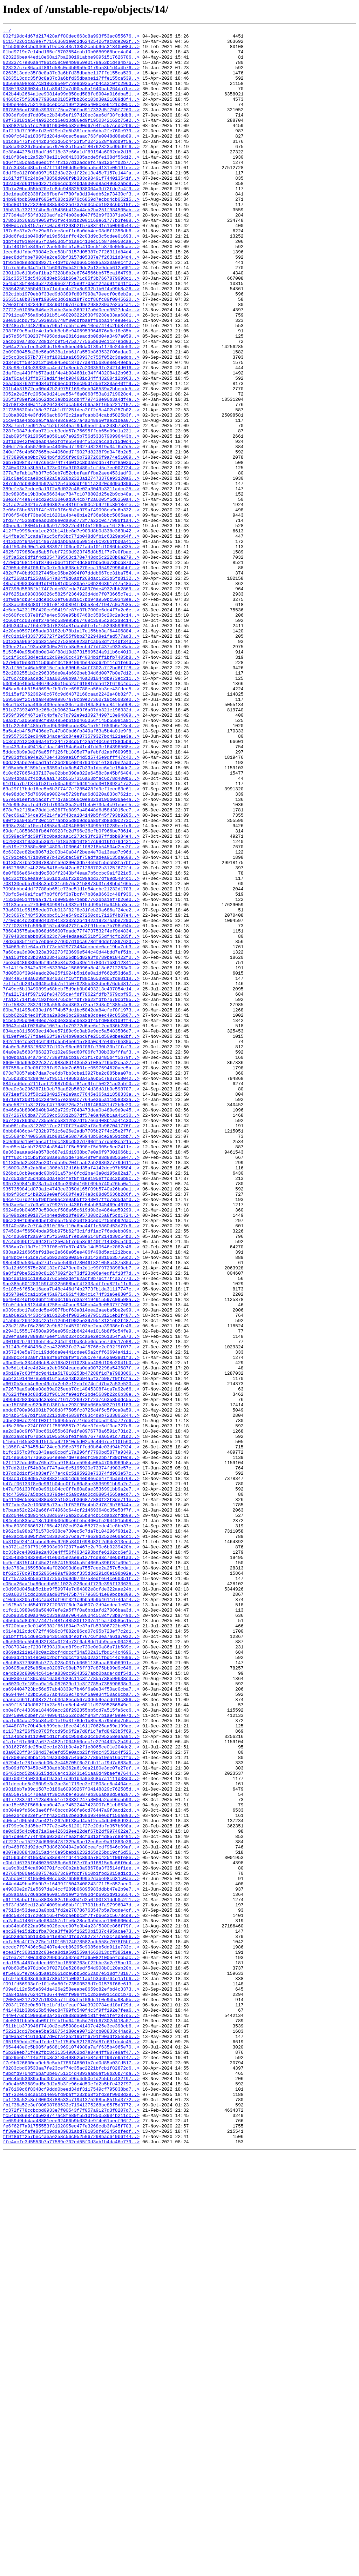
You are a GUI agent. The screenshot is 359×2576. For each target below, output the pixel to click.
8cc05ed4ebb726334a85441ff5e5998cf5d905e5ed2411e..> (71, 1371)
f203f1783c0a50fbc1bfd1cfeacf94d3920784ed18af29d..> (71, 2400)
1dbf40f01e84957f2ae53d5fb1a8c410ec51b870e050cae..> (71, 284)
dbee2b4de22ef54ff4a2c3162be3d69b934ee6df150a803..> (71, 2173)
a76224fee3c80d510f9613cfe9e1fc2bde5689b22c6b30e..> (71, 1668)
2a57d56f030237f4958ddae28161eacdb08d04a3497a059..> (71, 398)
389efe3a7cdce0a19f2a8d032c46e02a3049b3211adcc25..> (71, 581)
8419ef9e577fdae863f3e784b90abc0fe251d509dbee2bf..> (71, 1238)
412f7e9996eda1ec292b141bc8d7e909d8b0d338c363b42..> (71, 632)
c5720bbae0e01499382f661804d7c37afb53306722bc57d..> (71, 1946)
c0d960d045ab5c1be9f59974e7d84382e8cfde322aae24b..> (71, 1901)
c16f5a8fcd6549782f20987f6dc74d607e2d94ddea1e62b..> (71, 1920)
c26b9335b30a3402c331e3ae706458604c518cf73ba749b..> (71, 1933)
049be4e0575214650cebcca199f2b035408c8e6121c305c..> (71, 120)
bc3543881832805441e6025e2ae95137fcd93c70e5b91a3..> (71, 1863)
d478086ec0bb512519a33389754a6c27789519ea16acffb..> (71, 2103)
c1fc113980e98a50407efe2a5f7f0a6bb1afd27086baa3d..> (71, 1927)
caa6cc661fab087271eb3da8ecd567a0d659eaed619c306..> (71, 2034)
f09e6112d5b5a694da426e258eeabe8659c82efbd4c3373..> (71, 2381)
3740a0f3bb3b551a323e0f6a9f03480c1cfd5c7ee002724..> (71, 556)
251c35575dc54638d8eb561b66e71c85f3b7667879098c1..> (71, 328)
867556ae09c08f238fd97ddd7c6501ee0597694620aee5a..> (71, 1276)
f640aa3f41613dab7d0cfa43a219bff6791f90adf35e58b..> (71, 2438)
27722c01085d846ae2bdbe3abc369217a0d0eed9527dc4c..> (71, 366)
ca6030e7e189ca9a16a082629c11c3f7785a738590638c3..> (71, 2009)
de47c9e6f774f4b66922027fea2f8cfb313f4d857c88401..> (71, 2198)
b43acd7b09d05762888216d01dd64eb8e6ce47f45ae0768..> (71, 1769)
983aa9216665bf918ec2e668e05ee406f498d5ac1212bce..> (71, 1497)
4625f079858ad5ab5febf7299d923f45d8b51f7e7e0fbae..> (71, 657)
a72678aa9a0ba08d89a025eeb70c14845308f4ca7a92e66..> (71, 1661)
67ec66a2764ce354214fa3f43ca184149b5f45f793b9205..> (71, 973)
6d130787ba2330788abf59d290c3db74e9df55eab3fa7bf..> (71, 1030)
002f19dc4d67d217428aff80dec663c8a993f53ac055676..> (71, 38)
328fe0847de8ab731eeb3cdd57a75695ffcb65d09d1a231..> (71, 512)
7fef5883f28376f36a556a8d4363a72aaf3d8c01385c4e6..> (71, 1200)
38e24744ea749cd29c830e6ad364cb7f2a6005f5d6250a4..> (71, 594)
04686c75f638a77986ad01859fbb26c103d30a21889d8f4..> (71, 114)
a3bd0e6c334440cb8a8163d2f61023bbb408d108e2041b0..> (71, 1630)
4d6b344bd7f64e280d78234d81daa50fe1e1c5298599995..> (71, 745)
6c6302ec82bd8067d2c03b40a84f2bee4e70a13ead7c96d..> (71, 1017)
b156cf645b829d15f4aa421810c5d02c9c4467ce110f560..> (71, 1724)
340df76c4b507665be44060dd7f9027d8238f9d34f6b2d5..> (71, 530)
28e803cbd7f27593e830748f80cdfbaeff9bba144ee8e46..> (71, 379)
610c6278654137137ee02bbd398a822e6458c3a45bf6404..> (71, 922)
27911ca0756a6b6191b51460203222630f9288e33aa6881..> (71, 373)
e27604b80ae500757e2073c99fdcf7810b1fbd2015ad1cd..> (71, 2242)
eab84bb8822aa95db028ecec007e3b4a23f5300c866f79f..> (71, 2306)
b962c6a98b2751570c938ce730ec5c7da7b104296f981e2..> (71, 1832)
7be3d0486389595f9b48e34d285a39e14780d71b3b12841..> (71, 1150)
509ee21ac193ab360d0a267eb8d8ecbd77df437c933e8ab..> (71, 771)
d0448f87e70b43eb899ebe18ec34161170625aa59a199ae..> (71, 2066)
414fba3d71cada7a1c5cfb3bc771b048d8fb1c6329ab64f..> (71, 638)
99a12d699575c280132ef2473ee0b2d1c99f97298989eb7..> (71, 1516)
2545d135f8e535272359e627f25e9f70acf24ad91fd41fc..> (71, 335)
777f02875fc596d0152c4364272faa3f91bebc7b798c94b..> (71, 1105)
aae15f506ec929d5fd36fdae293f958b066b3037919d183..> (71, 1680)
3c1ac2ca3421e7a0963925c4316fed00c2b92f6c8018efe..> (71, 600)
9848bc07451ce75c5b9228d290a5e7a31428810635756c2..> (71, 1503)
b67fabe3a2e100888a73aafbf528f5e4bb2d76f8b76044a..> (71, 1800)
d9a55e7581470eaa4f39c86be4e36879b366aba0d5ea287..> (71, 2148)
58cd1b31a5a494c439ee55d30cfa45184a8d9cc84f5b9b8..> (71, 840)
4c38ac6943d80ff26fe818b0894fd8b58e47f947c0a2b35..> (71, 720)
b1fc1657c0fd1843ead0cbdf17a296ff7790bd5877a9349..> (71, 1737)
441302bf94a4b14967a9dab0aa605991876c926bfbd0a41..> (71, 644)
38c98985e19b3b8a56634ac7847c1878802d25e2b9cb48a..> (71, 587)
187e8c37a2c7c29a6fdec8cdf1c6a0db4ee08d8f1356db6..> (71, 271)
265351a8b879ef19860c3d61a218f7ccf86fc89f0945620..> (71, 354)
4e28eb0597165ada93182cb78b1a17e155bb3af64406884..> (71, 752)
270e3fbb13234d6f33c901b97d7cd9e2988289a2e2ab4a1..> (71, 360)
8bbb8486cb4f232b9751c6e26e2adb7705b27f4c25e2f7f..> (71, 1352)
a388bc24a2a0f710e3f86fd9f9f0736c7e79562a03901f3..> (71, 1623)
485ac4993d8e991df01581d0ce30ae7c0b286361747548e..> (71, 695)
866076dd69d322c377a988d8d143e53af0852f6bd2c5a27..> (71, 1270)
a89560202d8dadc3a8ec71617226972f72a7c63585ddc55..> (71, 1674)
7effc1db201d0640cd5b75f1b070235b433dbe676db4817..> (71, 1175)
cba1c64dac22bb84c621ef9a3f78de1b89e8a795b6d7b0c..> (71, 2059)
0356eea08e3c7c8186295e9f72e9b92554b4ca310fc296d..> (71, 95)
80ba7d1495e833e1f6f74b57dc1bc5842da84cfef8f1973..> (71, 1206)
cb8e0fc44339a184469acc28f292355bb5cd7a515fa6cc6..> (71, 2047)
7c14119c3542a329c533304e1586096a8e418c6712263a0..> (71, 1156)
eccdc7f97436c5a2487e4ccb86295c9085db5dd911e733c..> (71, 2331)
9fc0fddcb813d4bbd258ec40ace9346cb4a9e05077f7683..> (71, 1560)
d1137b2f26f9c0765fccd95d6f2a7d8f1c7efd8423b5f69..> (71, 2072)
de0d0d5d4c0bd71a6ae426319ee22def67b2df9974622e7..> (71, 2192)
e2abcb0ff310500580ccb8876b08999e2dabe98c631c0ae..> (71, 2249)
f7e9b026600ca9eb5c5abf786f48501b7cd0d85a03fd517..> (71, 2470)
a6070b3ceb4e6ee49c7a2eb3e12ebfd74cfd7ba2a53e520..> (71, 1655)
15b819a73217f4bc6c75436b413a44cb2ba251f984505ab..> (71, 246)
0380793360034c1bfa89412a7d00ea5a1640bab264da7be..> (71, 101)
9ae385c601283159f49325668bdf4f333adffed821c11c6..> (71, 1535)
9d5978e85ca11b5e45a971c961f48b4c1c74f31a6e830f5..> (71, 1548)
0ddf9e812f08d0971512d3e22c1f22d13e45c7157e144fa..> (71, 202)
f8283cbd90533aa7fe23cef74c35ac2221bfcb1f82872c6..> (71, 2476)
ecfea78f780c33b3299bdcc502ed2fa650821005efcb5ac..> (71, 2344)
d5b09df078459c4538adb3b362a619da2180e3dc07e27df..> (71, 2116)
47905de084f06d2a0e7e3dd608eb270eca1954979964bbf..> (71, 676)
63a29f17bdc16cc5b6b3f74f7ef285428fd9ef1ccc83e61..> (71, 941)
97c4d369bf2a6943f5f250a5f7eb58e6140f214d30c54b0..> (71, 1478)
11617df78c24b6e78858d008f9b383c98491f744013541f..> (71, 208)
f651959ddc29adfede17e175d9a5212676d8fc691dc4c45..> (71, 2445)
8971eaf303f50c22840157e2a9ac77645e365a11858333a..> (71, 1307)
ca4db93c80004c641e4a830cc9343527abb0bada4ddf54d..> (71, 2002)
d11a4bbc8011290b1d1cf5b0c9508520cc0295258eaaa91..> (71, 2078)
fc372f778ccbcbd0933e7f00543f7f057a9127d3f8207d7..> (71, 2527)
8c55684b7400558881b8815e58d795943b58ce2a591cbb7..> (71, 1358)
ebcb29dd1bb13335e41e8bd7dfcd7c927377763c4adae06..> (71, 2318)
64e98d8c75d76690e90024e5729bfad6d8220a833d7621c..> (71, 947)
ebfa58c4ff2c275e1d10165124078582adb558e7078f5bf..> (71, 2325)
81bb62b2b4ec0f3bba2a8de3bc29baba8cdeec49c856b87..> (71, 1213)
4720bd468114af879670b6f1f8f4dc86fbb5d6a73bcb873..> (71, 669)
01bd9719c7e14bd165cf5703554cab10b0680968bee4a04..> (71, 57)
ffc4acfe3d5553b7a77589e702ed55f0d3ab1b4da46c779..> (71, 2565)
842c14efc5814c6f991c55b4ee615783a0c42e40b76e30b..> (71, 1244)
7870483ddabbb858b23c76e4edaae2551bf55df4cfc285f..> (71, 1118)
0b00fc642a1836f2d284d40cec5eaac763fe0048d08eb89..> (71, 158)
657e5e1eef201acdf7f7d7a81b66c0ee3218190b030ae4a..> (71, 954)
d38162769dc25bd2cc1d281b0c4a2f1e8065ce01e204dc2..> (71, 2091)
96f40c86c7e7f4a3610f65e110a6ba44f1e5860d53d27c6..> (71, 1465)
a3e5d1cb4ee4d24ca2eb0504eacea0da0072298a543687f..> (71, 1636)
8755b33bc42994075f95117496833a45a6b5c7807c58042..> (71, 1289)
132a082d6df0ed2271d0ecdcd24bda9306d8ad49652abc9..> (71, 215)
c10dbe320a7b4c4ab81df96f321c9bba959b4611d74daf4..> (71, 1914)
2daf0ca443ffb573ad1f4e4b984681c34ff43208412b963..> (71, 442)
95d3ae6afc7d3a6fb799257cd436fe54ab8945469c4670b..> (71, 1440)
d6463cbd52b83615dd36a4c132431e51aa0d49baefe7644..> (71, 2122)
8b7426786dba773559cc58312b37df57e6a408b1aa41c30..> (71, 1333)
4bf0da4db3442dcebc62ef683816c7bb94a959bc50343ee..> (71, 714)
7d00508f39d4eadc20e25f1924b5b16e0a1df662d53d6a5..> (71, 1162)
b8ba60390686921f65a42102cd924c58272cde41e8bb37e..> (71, 1826)
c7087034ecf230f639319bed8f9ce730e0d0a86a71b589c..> (71, 1971)
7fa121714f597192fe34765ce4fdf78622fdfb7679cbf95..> (71, 1187)
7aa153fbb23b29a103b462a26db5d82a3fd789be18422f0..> (71, 1143)
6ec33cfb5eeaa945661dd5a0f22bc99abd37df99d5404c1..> (71, 1048)
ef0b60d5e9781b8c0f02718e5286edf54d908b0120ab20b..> (71, 2356)
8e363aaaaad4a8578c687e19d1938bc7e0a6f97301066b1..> (71, 1377)
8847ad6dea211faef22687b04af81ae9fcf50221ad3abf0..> (71, 1295)
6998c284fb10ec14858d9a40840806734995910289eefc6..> (71, 985)
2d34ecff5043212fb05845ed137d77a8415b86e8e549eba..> (71, 429)
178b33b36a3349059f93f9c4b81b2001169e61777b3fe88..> (71, 259)
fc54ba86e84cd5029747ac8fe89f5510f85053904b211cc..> (71, 2533)
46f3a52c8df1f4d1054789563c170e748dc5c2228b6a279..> (71, 663)
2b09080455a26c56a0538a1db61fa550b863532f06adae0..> (71, 417)
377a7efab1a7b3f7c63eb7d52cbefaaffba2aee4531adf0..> (71, 562)
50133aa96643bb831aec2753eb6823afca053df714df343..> (71, 764)
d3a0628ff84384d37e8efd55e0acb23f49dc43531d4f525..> (71, 2097)
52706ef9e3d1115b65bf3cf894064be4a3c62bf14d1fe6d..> (71, 789)
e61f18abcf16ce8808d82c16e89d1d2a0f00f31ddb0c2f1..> (71, 2274)
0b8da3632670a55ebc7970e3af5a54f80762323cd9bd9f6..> (71, 170)
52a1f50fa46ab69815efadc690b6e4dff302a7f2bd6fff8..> (71, 796)
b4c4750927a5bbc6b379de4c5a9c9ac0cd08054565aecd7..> (71, 1788)
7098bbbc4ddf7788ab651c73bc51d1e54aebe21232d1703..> (71, 1061)
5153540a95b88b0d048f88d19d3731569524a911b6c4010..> (71, 777)
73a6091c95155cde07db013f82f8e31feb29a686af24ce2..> (71, 1086)
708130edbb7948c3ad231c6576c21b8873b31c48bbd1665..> (71, 1055)
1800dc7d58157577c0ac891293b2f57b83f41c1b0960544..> (71, 265)
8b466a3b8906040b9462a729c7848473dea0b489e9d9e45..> (71, 1326)
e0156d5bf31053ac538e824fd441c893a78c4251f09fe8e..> (71, 2223)
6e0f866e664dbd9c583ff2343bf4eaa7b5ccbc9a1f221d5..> (71, 1042)
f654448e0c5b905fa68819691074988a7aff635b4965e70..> (71, 2451)
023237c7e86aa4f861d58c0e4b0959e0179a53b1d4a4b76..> (71, 69)
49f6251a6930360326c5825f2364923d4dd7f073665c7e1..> (71, 707)
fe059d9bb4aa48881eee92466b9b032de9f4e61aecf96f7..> (71, 2539)
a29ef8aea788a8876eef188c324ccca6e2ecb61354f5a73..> (71, 1598)
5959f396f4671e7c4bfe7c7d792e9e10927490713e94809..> (71, 853)
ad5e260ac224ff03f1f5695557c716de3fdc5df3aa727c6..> (71, 1699)
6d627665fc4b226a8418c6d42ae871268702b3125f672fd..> (71, 1036)
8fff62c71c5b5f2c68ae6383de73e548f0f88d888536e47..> (71, 1383)
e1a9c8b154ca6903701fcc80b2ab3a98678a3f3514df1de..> (71, 2236)
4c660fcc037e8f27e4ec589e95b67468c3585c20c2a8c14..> (71, 733)
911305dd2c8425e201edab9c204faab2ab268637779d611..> (71, 1390)
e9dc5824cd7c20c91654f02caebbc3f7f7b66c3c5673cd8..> (71, 2293)
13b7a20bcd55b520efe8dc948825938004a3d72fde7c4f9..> (71, 221)
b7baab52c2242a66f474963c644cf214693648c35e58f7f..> (71, 1807)
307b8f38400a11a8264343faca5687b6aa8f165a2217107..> (71, 480)
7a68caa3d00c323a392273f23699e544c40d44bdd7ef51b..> (71, 1137)
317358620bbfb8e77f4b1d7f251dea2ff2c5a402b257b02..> (71, 486)
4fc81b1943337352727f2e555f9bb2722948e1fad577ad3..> (71, 758)
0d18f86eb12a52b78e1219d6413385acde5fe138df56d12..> (71, 183)
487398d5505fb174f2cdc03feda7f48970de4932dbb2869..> (71, 701)
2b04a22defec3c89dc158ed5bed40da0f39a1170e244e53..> (71, 410)
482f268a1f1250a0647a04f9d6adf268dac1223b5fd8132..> (71, 688)
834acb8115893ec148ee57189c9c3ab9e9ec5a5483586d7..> (71, 1232)
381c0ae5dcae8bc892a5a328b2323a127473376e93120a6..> (71, 568)
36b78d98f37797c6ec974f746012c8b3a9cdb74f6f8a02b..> (71, 549)
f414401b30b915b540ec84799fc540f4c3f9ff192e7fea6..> (71, 2407)
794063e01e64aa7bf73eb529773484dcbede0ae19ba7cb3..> (71, 1131)
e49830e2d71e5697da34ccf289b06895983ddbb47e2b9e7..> (71, 2261)
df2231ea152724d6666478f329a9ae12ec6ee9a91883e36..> (71, 2205)
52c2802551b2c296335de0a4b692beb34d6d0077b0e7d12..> (71, 802)
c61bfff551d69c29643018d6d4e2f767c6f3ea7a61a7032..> (71, 1958)
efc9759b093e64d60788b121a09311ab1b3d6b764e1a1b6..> (71, 2369)
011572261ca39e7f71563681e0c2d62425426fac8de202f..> (71, 44)
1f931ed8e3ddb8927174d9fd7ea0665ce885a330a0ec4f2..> (71, 309)
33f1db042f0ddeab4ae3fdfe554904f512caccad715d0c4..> (71, 524)
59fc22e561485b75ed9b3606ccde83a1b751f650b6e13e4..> (71, 865)
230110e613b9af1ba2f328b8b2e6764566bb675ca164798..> (71, 322)
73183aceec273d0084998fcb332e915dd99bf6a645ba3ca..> (71, 1080)
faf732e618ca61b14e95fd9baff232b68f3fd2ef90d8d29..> (71, 2508)
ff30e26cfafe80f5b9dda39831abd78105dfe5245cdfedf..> (71, 2552)
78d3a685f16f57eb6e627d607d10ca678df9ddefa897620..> (71, 1124)
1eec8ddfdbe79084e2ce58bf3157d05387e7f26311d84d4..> (71, 297)
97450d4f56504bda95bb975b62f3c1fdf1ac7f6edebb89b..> (71, 1472)
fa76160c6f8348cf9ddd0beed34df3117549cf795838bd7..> (71, 2501)
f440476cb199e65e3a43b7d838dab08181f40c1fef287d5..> (71, 2413)
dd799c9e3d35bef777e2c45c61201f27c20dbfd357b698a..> (71, 2186)
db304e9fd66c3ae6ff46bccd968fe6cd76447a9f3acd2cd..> (71, 2167)
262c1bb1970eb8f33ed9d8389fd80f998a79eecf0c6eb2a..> (71, 347)
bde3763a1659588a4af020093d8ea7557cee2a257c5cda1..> (71, 1876)
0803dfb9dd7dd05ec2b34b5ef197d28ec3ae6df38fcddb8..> (71, 133)
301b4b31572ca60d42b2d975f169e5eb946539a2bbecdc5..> (71, 461)
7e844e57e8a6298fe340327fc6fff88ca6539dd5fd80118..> (71, 1169)
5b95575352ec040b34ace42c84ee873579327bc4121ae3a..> (71, 878)
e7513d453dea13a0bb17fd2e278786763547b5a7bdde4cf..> (71, 2287)
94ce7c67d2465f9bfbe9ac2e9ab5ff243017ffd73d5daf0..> (71, 1434)
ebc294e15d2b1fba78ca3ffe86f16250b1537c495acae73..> (71, 2312)
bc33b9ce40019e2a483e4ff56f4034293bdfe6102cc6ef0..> (71, 1857)
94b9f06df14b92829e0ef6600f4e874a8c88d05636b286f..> (71, 1428)
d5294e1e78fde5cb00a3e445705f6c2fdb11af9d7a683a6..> (71, 2110)
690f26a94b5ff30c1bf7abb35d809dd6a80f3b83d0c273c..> (71, 979)
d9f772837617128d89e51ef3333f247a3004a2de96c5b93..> (71, 2154)
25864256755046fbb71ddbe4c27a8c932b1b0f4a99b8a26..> (71, 341)
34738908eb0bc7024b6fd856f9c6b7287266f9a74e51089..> (71, 543)
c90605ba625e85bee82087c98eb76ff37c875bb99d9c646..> (71, 1996)
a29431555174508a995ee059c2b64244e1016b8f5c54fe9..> (71, 1592)
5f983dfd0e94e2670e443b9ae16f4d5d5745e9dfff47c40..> (71, 903)
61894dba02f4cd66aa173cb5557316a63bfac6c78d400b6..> (71, 928)
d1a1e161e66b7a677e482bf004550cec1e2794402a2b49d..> (71, 2085)
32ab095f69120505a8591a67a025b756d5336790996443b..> (71, 518)
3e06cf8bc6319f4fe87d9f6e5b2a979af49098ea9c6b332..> (71, 606)
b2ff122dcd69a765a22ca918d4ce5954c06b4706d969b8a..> (71, 1750)
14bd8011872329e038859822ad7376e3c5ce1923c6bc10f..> (71, 240)
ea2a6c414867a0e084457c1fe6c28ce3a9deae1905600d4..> (71, 2299)
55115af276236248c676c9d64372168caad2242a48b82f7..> (71, 827)
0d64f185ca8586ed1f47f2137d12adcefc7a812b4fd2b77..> (71, 189)
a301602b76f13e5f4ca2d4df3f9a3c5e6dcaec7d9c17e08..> (71, 1604)
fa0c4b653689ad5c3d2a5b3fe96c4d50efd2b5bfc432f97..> (71, 2489)
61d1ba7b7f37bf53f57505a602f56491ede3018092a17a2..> (71, 935)
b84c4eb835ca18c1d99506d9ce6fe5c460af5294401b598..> (71, 1819)
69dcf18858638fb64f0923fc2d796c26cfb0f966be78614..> (71, 992)
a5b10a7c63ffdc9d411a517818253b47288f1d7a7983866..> (71, 1642)
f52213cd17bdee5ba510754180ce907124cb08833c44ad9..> (71, 2432)
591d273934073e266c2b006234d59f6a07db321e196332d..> (71, 846)
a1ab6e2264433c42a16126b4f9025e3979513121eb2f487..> (71, 1573)
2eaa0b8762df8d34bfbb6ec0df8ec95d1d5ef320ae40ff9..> (71, 455)
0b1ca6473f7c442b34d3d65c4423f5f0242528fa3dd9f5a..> (71, 164)
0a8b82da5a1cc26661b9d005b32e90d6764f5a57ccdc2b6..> (71, 145)
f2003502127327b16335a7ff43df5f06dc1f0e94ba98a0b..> (71, 2394)
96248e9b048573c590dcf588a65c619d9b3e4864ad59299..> (71, 1446)
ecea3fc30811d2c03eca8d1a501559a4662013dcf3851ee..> (71, 2337)
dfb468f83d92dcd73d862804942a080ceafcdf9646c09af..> (71, 2211)
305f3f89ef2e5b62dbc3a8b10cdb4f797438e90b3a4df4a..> (71, 474)
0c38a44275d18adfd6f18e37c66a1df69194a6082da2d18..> (71, 177)
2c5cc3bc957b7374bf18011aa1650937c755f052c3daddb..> (71, 423)
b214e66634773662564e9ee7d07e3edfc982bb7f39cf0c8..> (71, 1743)
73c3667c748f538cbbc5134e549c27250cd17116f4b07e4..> (71, 1093)
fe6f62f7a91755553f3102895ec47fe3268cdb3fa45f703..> (71, 2546)
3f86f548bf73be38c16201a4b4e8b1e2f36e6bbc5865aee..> (71, 613)
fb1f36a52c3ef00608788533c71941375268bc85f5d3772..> (71, 2514)
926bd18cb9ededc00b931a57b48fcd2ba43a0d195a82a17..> (71, 1402)
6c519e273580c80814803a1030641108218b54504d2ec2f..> (71, 1011)
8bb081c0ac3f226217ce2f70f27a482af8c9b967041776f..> (71, 1345)
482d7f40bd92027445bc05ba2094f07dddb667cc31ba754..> (71, 682)
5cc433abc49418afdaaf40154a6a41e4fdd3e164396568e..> (71, 891)
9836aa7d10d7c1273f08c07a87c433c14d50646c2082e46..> (71, 1491)
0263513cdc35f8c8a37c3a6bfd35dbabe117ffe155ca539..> (71, 82)
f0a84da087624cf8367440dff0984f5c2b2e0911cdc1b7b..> (71, 2388)
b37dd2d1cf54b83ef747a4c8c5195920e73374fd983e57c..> (71, 1756)
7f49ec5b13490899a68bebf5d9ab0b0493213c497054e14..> (71, 1181)
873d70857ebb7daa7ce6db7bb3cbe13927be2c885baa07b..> (71, 1282)
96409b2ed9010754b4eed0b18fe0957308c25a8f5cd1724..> (71, 1453)
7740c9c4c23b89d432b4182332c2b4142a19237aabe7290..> (71, 1099)
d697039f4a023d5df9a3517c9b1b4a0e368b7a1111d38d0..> (71, 2129)
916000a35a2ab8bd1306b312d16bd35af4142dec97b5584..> (71, 1396)
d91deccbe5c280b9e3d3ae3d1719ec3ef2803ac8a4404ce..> (71, 2135)
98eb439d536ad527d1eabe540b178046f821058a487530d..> (71, 1510)
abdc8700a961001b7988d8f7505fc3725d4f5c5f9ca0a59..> (71, 1687)
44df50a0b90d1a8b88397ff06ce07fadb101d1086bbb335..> (71, 651)
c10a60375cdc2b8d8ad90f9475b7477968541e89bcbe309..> (71, 1908)
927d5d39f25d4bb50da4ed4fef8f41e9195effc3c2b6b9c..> (71, 1409)
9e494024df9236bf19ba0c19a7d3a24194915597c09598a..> (71, 1554)
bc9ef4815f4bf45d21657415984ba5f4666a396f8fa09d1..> (71, 1870)
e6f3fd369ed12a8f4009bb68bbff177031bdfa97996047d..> (71, 2280)
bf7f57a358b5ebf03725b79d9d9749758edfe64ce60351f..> (71, 1889)
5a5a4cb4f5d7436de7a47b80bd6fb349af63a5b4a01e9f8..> (71, 872)
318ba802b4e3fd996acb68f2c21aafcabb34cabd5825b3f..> (71, 493)
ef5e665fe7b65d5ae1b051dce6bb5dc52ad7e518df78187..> (71, 2362)
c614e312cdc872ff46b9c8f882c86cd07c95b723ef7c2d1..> (71, 1952)
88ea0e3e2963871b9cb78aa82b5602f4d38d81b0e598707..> (71, 1301)
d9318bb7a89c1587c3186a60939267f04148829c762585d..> (71, 2141)
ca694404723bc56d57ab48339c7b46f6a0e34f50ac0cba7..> (71, 2021)
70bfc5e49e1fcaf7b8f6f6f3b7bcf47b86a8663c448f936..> (71, 1067)
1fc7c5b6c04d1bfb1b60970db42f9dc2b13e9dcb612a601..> (71, 316)
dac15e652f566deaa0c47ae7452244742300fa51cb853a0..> (71, 2160)
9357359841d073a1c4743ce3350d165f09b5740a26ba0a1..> (71, 1415)
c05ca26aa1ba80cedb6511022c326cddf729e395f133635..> (71, 1895)
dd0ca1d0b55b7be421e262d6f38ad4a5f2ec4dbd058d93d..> (71, 2179)
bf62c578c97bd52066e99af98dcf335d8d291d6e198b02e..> (71, 1882)
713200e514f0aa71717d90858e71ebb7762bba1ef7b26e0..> (71, 1074)
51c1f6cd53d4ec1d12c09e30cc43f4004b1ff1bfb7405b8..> (71, 783)
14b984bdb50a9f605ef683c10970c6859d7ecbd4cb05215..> (71, 234)
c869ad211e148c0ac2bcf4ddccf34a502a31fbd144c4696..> (71, 1977)
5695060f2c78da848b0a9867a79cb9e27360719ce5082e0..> (71, 834)
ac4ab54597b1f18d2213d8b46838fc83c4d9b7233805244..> (71, 1693)
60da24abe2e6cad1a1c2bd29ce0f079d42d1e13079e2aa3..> (71, 910)
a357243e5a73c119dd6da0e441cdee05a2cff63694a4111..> (71, 1617)
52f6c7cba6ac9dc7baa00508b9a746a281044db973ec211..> (71, 808)
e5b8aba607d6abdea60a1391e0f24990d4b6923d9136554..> (71, 2268)
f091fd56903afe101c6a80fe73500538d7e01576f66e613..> (71, 2375)
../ (7, 31)
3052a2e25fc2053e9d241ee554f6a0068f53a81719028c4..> (71, 467)
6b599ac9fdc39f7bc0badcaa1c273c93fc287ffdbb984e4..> (71, 998)
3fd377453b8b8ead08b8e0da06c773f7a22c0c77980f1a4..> (71, 619)
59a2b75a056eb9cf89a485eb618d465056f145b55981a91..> (71, 859)
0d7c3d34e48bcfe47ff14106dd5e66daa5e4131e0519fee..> (71, 196)
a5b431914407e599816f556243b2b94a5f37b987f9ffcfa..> (71, 1649)
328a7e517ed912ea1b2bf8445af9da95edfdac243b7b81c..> (71, 505)
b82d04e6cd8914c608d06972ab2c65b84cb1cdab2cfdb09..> (71, 1813)
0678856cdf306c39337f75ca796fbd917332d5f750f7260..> (71, 126)
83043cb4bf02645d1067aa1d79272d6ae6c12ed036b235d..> (71, 1225)
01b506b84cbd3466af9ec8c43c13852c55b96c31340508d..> (71, 50)
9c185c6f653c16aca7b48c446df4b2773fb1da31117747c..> (71, 1541)
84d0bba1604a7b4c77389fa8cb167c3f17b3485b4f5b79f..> (71, 1263)
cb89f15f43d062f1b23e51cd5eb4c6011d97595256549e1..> (71, 2040)
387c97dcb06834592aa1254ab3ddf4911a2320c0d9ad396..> (71, 575)
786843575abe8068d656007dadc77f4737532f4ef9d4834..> (71, 1112)
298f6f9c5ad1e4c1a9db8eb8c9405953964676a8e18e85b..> (71, 392)
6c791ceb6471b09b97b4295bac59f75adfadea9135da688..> (71, 1023)
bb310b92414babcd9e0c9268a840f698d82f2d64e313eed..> (71, 1844)
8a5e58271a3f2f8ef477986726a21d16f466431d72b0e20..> (71, 1320)
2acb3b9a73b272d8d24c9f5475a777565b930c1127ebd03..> (71, 404)
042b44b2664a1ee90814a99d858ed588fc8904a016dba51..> (71, 107)
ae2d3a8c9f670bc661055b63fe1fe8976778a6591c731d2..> (71, 1712)
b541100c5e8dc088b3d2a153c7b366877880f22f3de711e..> (71, 1794)
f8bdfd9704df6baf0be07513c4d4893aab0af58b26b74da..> (71, 2482)
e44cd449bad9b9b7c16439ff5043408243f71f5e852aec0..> (71, 2255)
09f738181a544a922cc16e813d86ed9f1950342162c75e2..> (71, 139)
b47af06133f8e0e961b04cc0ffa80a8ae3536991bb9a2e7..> (71, 1775)
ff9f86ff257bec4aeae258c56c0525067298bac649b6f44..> (71, 2558)
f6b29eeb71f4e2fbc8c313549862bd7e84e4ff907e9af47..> (71, 2457)
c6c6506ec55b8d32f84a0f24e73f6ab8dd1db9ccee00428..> (71, 1964)
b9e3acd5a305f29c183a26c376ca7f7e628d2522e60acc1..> (71, 1838)
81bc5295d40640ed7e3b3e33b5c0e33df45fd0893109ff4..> (71, 1219)
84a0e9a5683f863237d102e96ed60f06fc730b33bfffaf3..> (71, 1251)
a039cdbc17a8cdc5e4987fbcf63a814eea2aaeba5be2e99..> (71, 1566)
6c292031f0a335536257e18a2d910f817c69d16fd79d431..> (71, 1004)
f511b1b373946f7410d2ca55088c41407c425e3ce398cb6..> (71, 2426)
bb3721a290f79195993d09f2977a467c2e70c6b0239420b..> (71, 1851)
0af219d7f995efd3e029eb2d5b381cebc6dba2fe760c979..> (71, 151)
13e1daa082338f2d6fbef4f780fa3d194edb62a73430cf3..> (71, 227)
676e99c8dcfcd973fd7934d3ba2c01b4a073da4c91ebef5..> (71, 960)
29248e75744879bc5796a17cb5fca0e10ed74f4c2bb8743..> (71, 385)
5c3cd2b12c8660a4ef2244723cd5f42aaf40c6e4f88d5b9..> (71, 884)
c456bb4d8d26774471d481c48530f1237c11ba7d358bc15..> (71, 1939)
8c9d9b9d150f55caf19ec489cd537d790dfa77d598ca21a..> (71, 1364)
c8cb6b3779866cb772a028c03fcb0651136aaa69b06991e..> (71, 1990)
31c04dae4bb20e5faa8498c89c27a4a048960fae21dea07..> (71, 499)
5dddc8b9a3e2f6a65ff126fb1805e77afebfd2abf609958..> (71, 897)
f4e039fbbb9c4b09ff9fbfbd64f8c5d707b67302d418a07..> (71, 2419)
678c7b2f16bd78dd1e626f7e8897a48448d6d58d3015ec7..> (71, 966)
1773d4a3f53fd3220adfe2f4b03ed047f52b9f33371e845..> (71, 253)
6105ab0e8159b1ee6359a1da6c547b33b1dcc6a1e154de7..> (71, 916)
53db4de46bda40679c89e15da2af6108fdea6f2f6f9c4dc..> (71, 815)
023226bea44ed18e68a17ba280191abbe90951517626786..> (71, 63)
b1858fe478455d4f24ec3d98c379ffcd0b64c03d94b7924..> (71, 1731)
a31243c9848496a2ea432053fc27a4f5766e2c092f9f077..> (71, 1611)
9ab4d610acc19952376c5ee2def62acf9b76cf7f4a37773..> (71, 1529)
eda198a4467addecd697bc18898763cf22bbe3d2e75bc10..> (71, 2350)
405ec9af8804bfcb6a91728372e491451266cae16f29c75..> (71, 625)
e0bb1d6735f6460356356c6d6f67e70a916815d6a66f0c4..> (71, 2230)
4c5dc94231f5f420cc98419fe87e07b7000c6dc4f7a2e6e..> (71, 726)
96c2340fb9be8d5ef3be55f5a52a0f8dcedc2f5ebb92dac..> (71, 1459)
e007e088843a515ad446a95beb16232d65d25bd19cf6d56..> (71, 2217)
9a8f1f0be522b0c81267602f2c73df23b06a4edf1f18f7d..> (71, 1522)
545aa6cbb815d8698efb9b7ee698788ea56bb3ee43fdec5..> (71, 821)
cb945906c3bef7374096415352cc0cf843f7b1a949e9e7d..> (71, 2053)
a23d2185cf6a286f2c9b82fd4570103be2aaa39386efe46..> (71, 1585)
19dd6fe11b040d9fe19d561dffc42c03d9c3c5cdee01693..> (71, 278)
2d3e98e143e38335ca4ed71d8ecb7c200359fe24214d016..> (71, 436)
